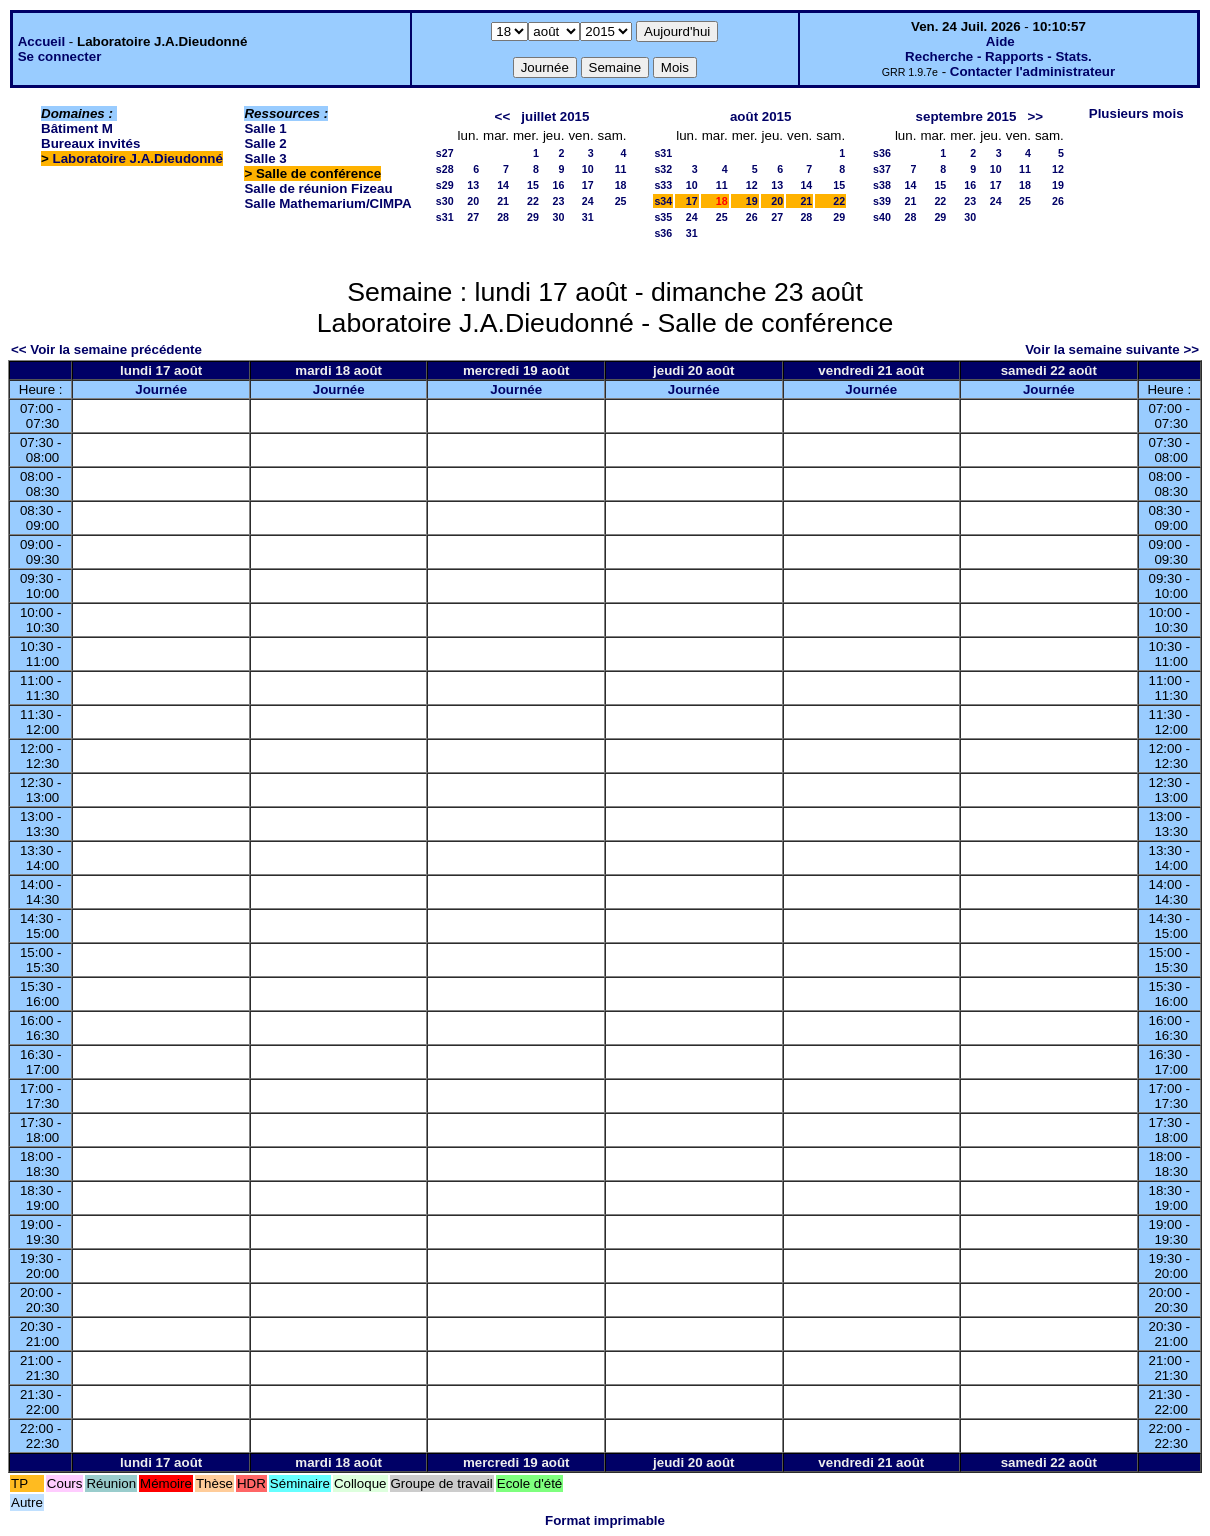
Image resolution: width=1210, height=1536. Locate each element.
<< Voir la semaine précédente (106, 349)
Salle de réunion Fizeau (318, 188)
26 (752, 217)
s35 (663, 217)
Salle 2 (265, 143)
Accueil (41, 41)
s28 (445, 169)
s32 (663, 169)
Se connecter (60, 56)
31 (588, 217)
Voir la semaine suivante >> (1112, 349)
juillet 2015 (555, 116)
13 (473, 185)
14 (503, 185)
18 (621, 185)
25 (621, 201)
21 (503, 201)
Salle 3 (265, 158)
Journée (161, 389)
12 (752, 185)
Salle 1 (265, 128)
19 (752, 201)
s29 (445, 185)
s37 (882, 169)
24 (588, 201)
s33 (663, 185)
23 (559, 201)
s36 (663, 233)
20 (473, 201)
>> (1035, 116)
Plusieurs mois (1136, 113)
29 (533, 217)
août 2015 (761, 116)
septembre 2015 (966, 116)
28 (503, 217)
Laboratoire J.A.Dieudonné (138, 158)
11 (621, 169)
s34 (663, 201)
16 (559, 185)
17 (588, 185)
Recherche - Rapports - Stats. (998, 56)
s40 (882, 217)
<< (503, 116)
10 (588, 169)
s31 (445, 217)
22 (533, 201)
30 (559, 217)
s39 (882, 201)
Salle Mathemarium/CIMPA (327, 203)
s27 (445, 153)
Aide (1000, 41)
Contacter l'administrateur (1032, 71)
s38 (882, 185)
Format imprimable (605, 1520)
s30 (445, 201)
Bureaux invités (90, 143)
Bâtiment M (77, 128)
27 (473, 217)
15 (533, 185)
